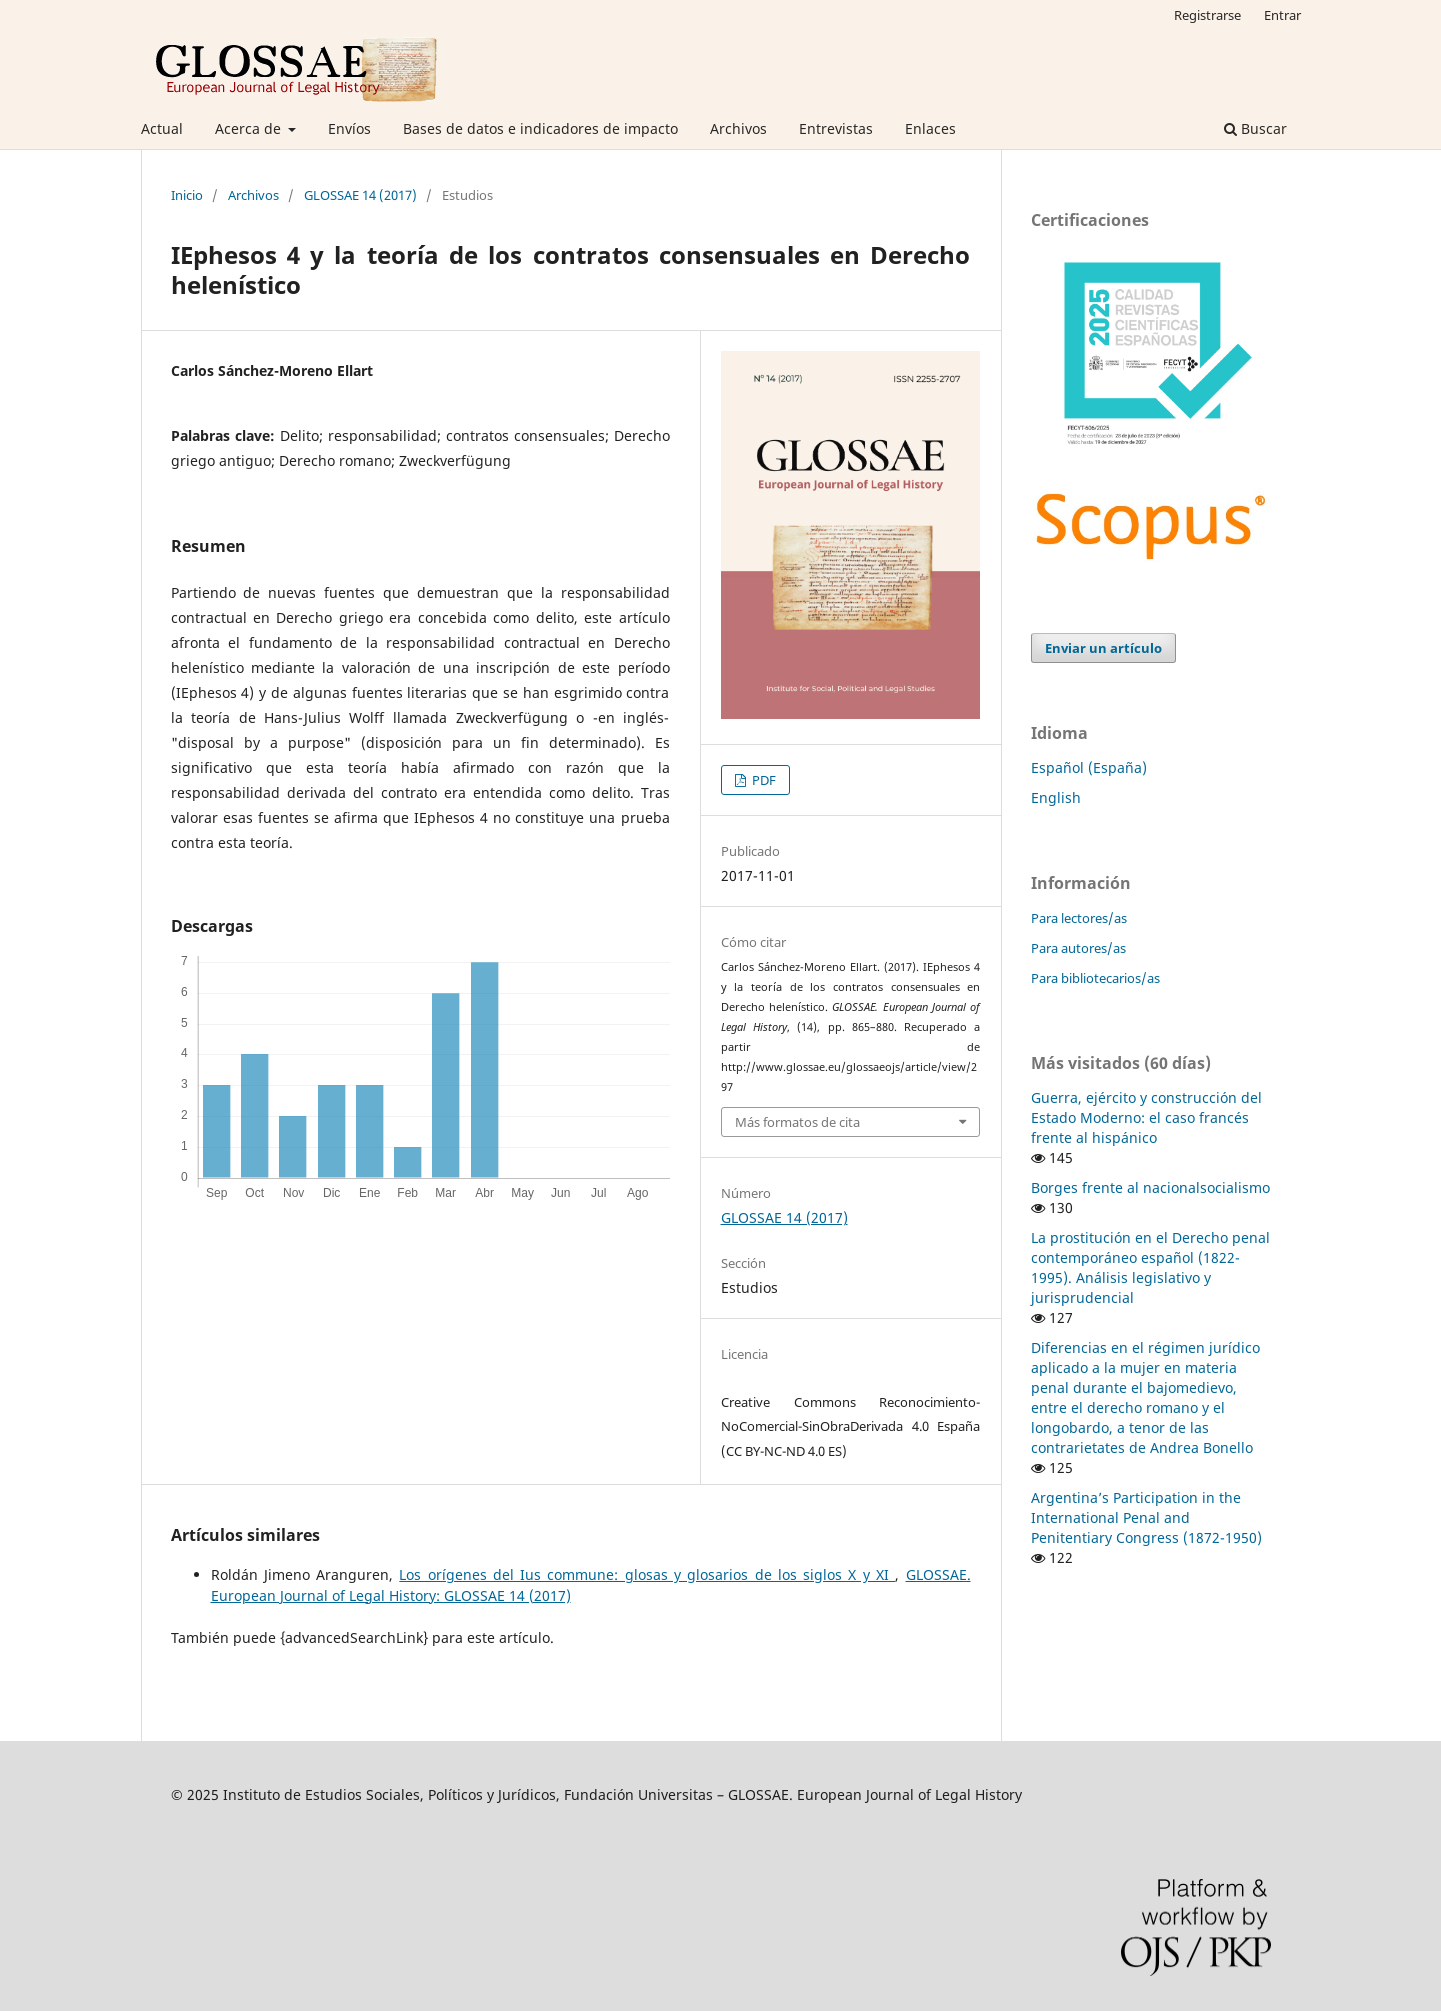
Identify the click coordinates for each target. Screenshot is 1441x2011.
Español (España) (1089, 767)
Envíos (349, 128)
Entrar (1282, 15)
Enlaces (930, 128)
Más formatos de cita (797, 1122)
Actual (162, 128)
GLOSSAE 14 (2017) (360, 195)
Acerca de (250, 128)
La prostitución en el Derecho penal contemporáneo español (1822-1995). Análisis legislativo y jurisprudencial (1150, 1267)
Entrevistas (836, 128)
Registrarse (1207, 15)
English (1056, 797)
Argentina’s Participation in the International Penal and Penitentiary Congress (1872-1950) (1146, 1517)
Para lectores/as (1079, 918)
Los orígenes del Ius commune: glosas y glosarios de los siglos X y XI (647, 1574)
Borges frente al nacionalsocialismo (1150, 1187)
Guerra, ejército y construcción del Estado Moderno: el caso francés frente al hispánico (1146, 1117)
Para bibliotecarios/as (1095, 978)
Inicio (187, 195)
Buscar (1255, 128)
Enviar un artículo (1103, 648)
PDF (762, 780)
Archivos (738, 128)
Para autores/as (1078, 948)
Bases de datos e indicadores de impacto (540, 128)
